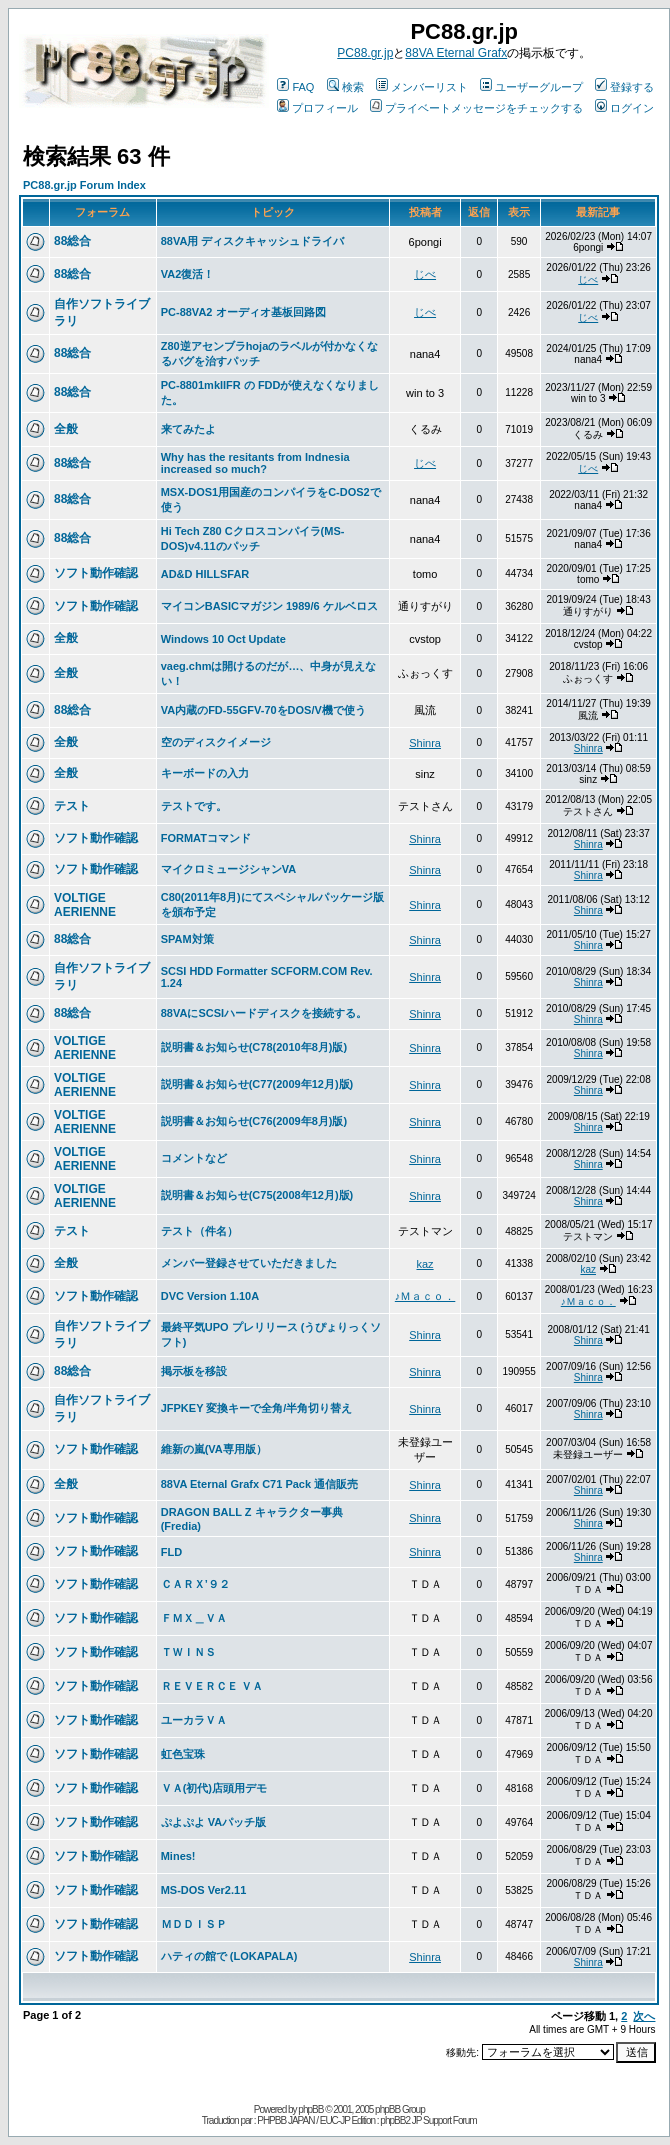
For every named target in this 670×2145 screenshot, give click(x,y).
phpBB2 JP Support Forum (428, 2120)
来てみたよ (188, 429)
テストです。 (194, 806)
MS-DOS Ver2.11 (204, 1890)
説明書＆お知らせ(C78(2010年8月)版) (254, 1047)
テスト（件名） (199, 1231)
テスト (72, 806)
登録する (624, 87)
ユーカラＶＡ (194, 1720)
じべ (425, 274)
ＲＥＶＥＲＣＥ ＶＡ (212, 1686)
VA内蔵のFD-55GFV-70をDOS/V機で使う (263, 710)
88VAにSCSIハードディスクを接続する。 (264, 1013)
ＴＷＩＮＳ (188, 1652)
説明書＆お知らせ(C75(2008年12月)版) (257, 1195)
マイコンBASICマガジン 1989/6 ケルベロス (269, 606)
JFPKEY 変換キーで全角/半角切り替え (257, 1408)
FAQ (295, 87)
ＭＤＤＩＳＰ (194, 1924)
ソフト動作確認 (96, 573)
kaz (425, 1264)
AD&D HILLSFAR (205, 574)
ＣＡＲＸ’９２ (195, 1584)
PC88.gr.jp (365, 53)
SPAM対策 (187, 939)
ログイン (624, 108)
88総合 (72, 241)
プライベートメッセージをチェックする (476, 108)
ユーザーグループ (531, 87)
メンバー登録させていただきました (249, 1263)
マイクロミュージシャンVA (228, 869)
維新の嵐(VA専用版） (214, 1449)
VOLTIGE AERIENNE (85, 905)
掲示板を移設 (194, 1371)
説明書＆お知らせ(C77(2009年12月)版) (257, 1084)
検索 (345, 87)
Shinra (425, 743)
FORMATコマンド (206, 838)
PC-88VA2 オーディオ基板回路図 (243, 312)
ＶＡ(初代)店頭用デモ (214, 1788)
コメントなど (194, 1158)
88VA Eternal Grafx (456, 53)
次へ (644, 2016)
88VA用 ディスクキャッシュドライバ (253, 241)
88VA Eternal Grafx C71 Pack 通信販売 (259, 1484)
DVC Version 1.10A (210, 1296)
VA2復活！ (188, 274)
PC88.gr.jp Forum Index (84, 185)
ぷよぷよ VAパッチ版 (214, 1822)
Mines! (178, 1856)
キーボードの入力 (205, 773)
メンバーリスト (422, 87)
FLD (171, 1552)
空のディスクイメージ (216, 742)
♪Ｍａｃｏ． (425, 1296)
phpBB (310, 2109)
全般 (66, 429)
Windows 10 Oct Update (223, 639)
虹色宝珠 (183, 1754)
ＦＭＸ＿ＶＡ (194, 1618)
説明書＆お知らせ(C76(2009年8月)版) (254, 1121)
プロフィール (317, 108)
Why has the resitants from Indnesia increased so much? (255, 463)
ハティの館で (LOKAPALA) (229, 1956)
